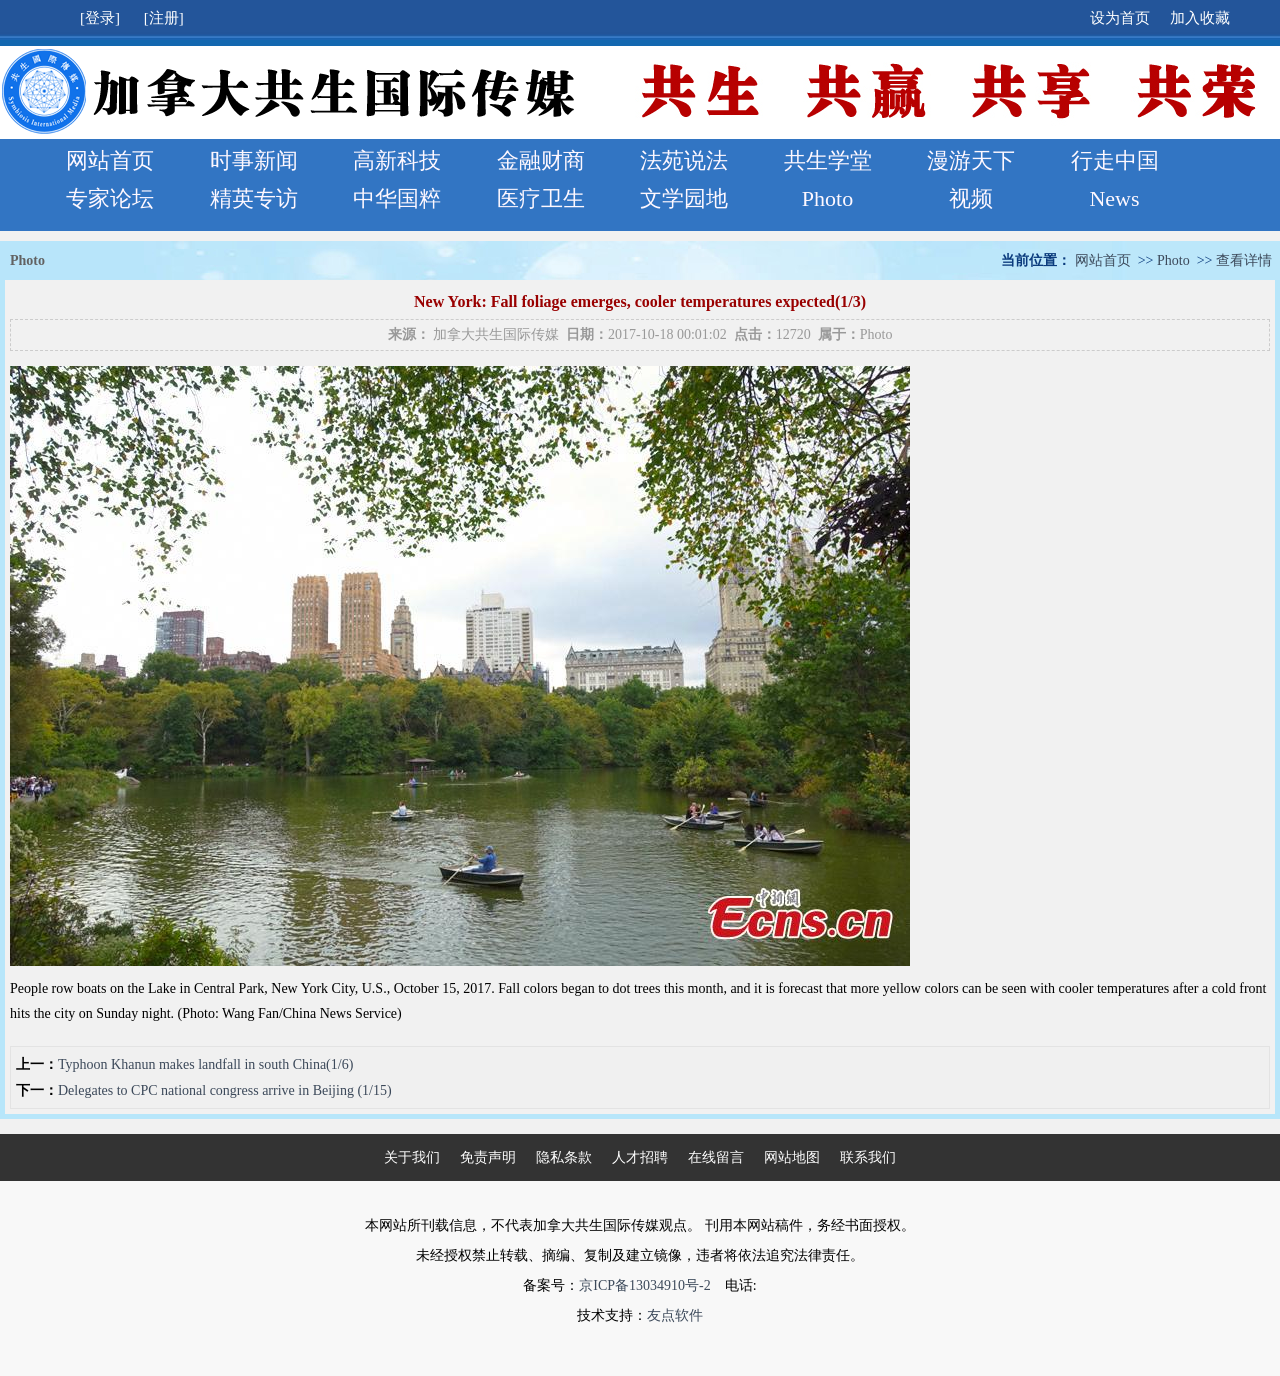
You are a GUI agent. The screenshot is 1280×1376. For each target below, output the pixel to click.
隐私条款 (564, 1157)
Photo (827, 198)
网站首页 (110, 160)
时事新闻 (254, 160)
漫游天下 (971, 160)
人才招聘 (640, 1157)
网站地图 (792, 1157)
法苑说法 (684, 160)
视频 (971, 198)
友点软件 (675, 1315)
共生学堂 (828, 160)
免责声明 (488, 1157)
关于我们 (412, 1157)
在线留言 (716, 1157)
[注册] (166, 18)
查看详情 (1244, 260)
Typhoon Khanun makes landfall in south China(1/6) (205, 1064)
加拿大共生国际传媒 (496, 334)
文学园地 (684, 198)
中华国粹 (397, 198)
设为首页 (1120, 18)
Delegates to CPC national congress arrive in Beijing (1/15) (225, 1090)
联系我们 (868, 1157)
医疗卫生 (541, 198)
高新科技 (397, 160)
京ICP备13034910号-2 (644, 1285)
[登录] (102, 18)
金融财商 (541, 160)
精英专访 (254, 198)
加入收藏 (1200, 18)
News (1114, 198)
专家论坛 (110, 198)
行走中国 (1115, 160)
